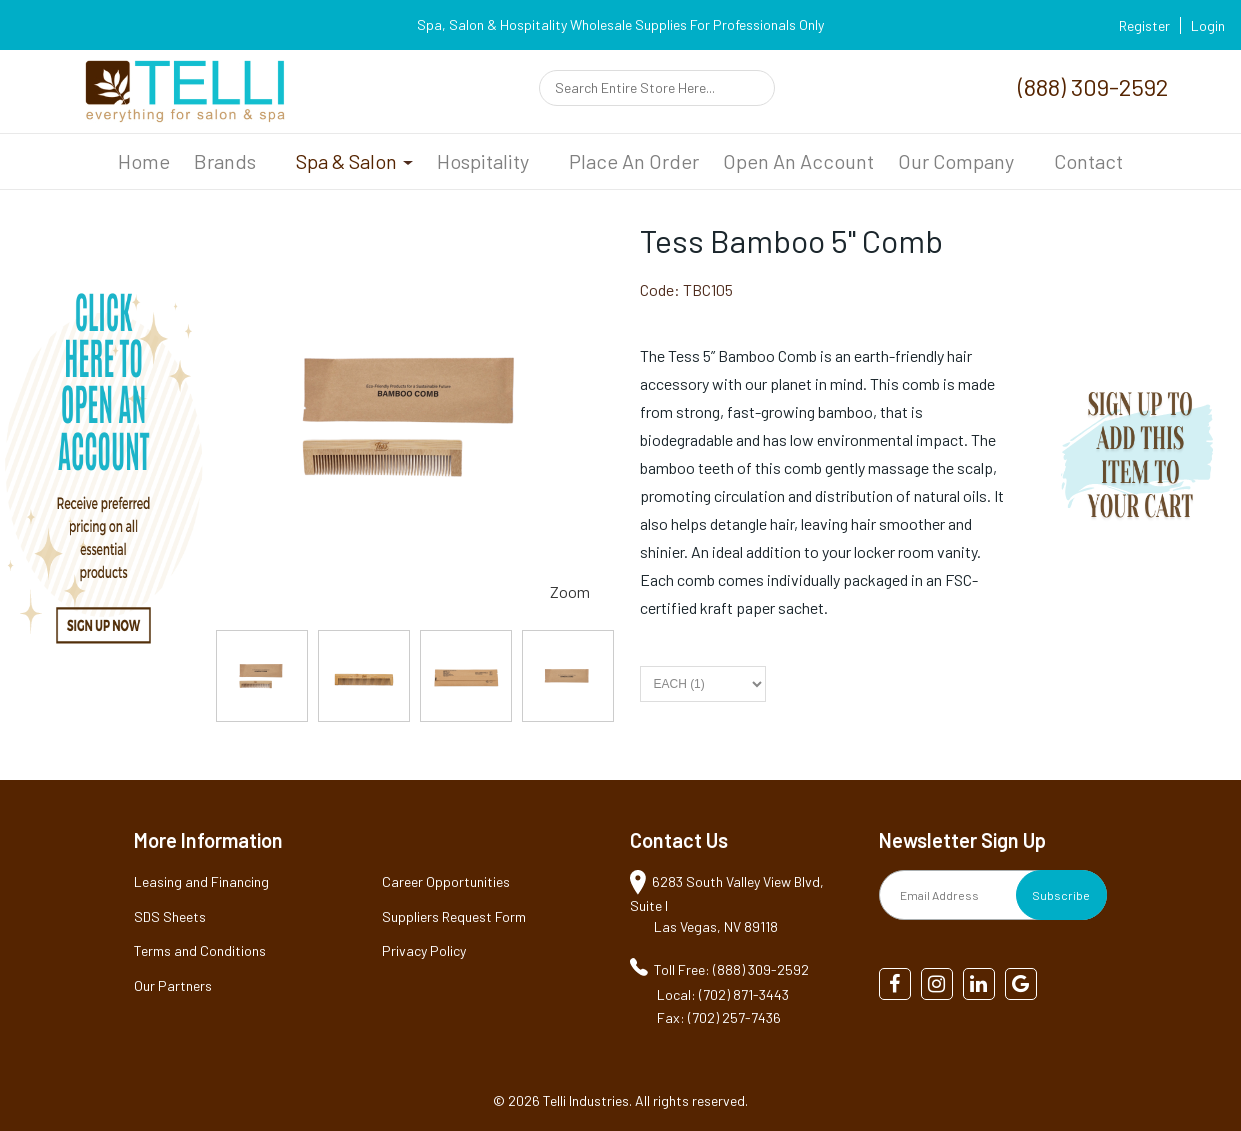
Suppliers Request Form (454, 916)
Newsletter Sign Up (962, 840)
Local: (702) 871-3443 (723, 994)
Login (1208, 25)
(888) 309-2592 (1093, 86)
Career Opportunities (446, 881)
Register (1144, 25)
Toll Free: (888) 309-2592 (731, 969)
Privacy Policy (424, 950)
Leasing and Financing (201, 881)
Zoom (570, 591)
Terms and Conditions (200, 950)
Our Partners (173, 985)
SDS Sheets (170, 916)
